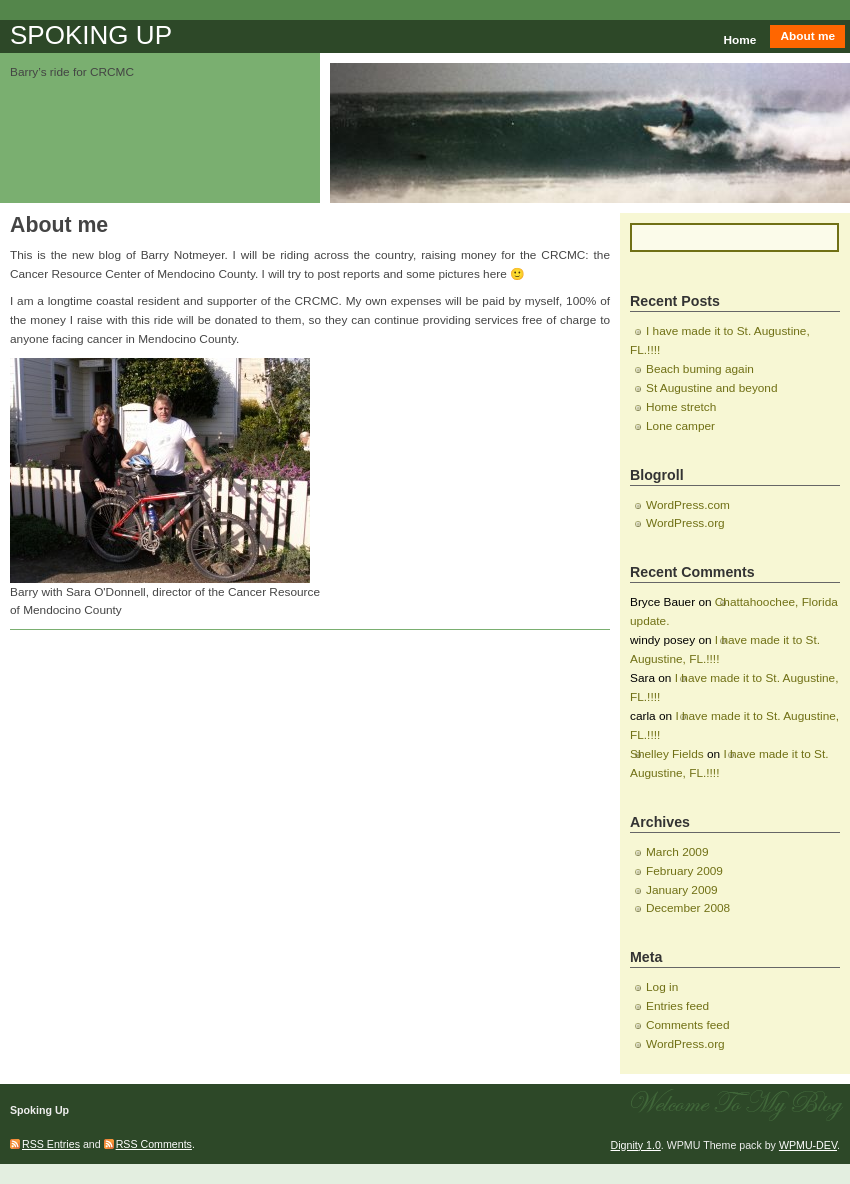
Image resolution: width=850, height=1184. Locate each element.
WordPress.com (688, 505)
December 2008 (688, 908)
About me (807, 36)
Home (740, 40)
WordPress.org (685, 523)
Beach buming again (700, 369)
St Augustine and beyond (712, 388)
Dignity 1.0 (636, 1145)
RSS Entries (51, 1144)
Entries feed (677, 1006)
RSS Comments (154, 1144)
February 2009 (684, 871)
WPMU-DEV (808, 1145)
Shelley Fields (667, 754)
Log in (662, 987)
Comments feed (688, 1025)
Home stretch (681, 407)
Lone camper (680, 426)
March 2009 (677, 852)
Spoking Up (91, 35)
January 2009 (682, 890)
